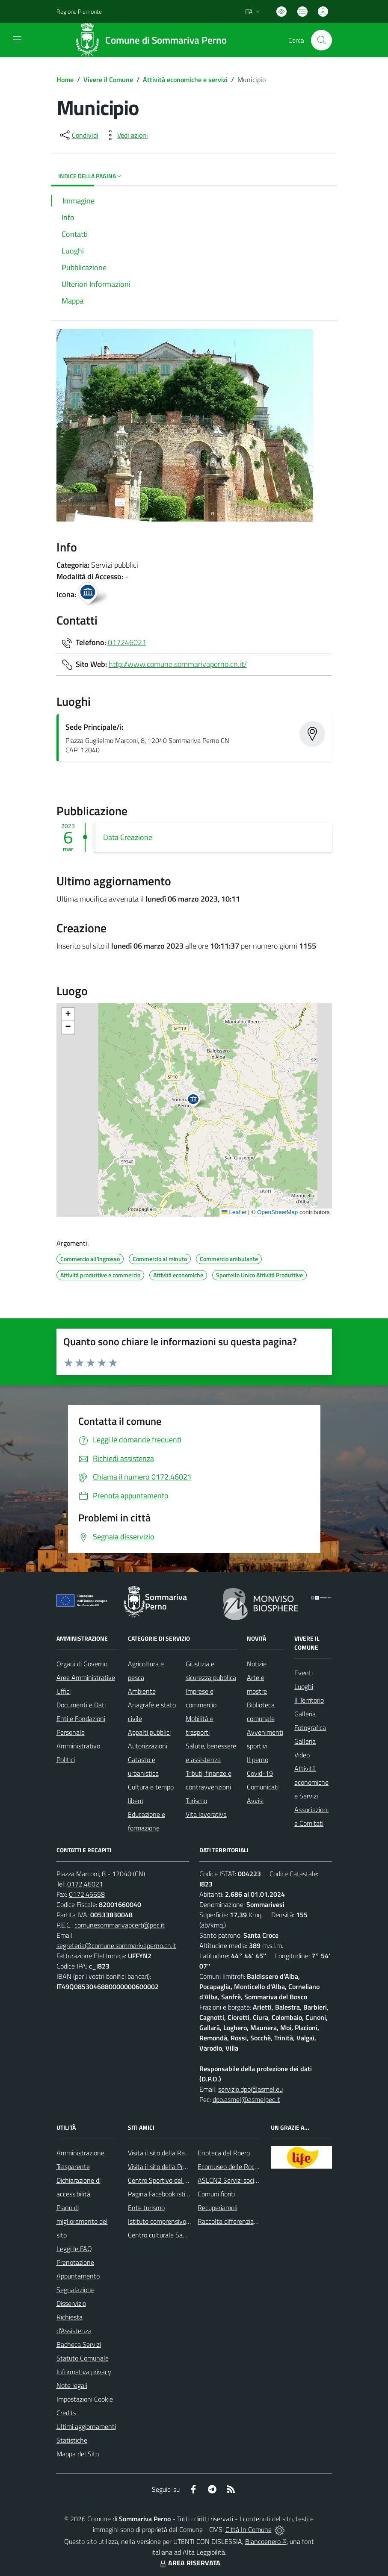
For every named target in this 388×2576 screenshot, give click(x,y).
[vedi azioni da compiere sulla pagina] (126, 135)
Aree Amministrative (85, 1677)
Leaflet (234, 1212)
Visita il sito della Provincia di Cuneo (178, 2166)
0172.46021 (85, 1884)
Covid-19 (260, 1773)
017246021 (127, 642)
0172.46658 (87, 1894)
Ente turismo (146, 2207)
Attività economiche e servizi (185, 79)
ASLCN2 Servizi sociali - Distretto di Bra (254, 2180)
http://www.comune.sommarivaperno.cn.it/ (178, 664)
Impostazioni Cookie (84, 2399)
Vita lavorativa (206, 1814)
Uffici (63, 1691)
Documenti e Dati (81, 1705)
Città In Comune (248, 2529)
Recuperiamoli (217, 2207)
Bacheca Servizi (78, 2344)
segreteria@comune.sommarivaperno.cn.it (116, 1945)
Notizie (257, 1664)
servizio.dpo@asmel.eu (250, 2089)
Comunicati (262, 1787)
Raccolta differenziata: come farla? (247, 2221)
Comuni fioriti (216, 2194)
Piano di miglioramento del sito (82, 2221)
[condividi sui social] (78, 135)
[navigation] (17, 39)
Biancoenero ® (266, 2541)
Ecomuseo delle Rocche (231, 2166)
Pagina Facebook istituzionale (169, 2194)
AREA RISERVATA (189, 2563)
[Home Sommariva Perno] (153, 40)
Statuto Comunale (82, 2358)
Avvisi (255, 1800)
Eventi (303, 1673)
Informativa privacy (83, 2372)
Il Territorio (309, 1700)
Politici (65, 1759)
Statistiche (71, 2440)
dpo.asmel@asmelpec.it (246, 2099)
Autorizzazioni (147, 1746)
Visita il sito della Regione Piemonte (178, 2153)
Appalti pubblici (149, 1732)
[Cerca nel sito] (321, 40)
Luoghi (303, 1686)
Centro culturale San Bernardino (173, 2235)
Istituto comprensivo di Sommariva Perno (186, 2221)
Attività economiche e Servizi (311, 1782)
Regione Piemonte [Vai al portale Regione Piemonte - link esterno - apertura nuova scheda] (79, 11)
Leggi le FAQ (74, 2248)
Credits (66, 2413)
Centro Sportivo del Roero (164, 2180)
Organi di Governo (81, 1664)
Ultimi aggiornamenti (86, 2426)
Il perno (257, 1759)
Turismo (196, 1800)
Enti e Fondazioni (80, 1718)
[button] (198, 1101)
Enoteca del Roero (224, 2153)
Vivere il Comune (108, 79)
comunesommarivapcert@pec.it (119, 1925)
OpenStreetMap (277, 1212)
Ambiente (142, 1691)
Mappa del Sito (77, 2454)
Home (65, 79)
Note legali (71, 2385)
